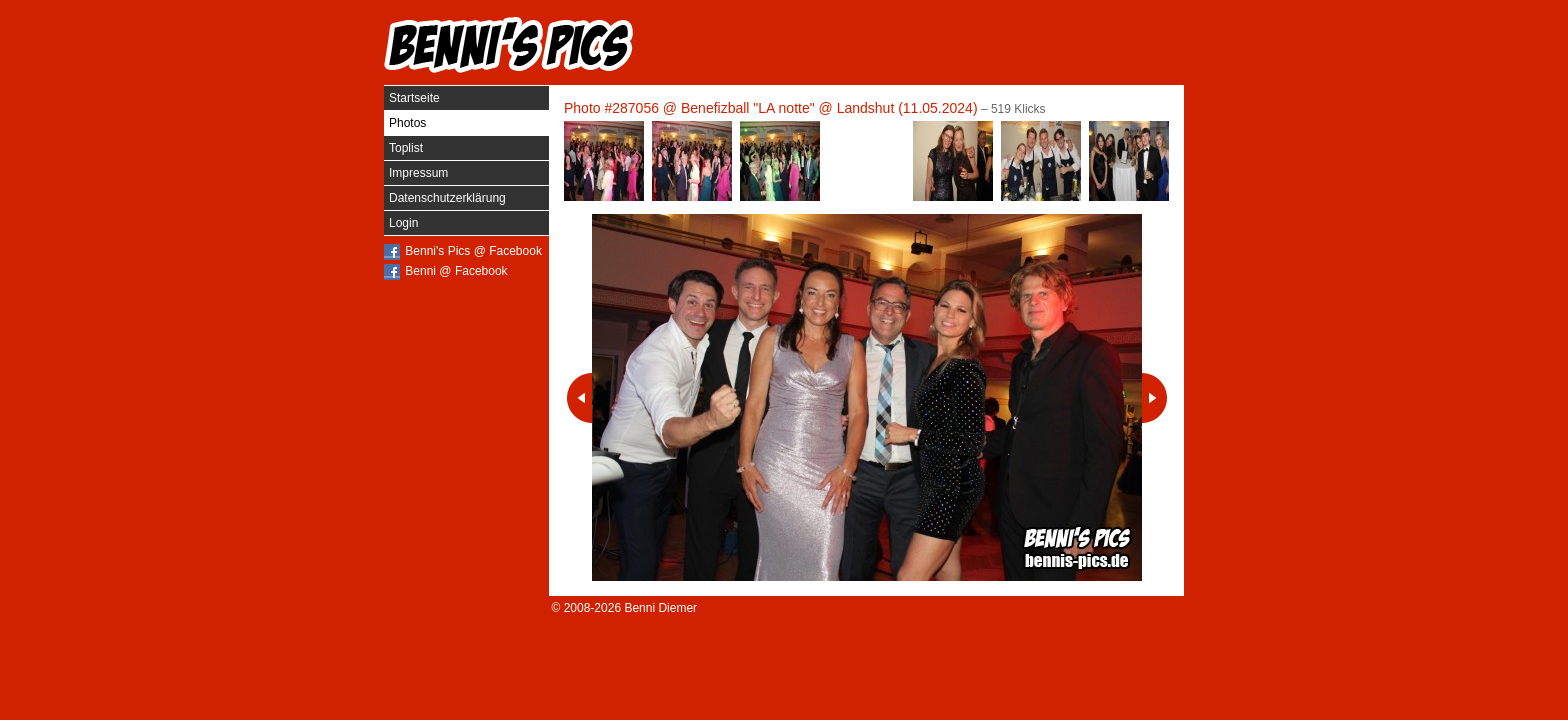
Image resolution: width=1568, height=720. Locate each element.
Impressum (418, 173)
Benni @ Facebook (456, 271)
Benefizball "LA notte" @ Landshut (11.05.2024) (829, 108)
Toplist (406, 148)
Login (403, 223)
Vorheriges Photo (579, 398)
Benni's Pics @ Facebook (473, 251)
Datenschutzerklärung (447, 198)
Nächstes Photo (1154, 398)
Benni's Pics (509, 45)
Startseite (414, 98)
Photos (407, 123)
